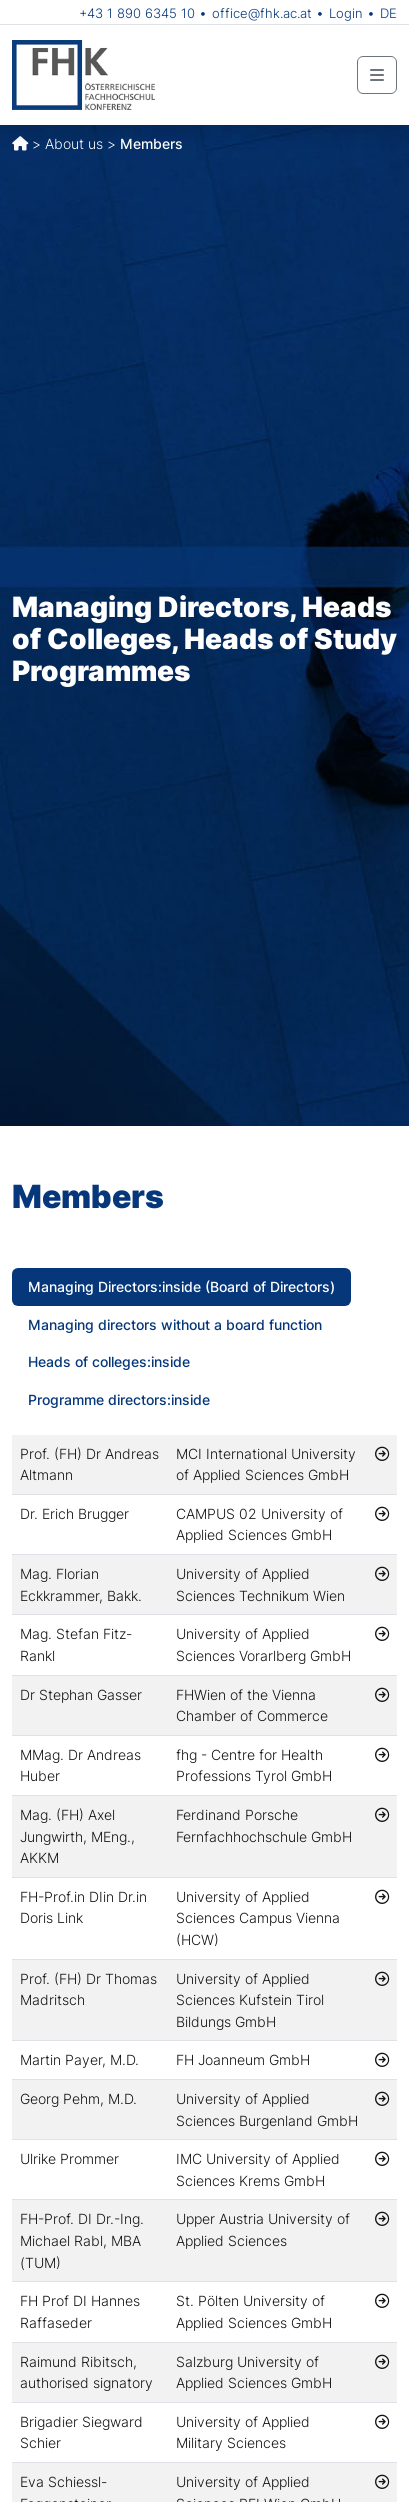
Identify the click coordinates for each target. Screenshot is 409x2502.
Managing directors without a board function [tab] (175, 1324)
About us (74, 143)
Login (346, 13)
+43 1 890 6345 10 (137, 13)
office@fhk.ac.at (262, 13)
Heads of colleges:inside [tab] (109, 1361)
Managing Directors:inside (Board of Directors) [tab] (181, 1286)
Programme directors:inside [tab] (119, 1399)
